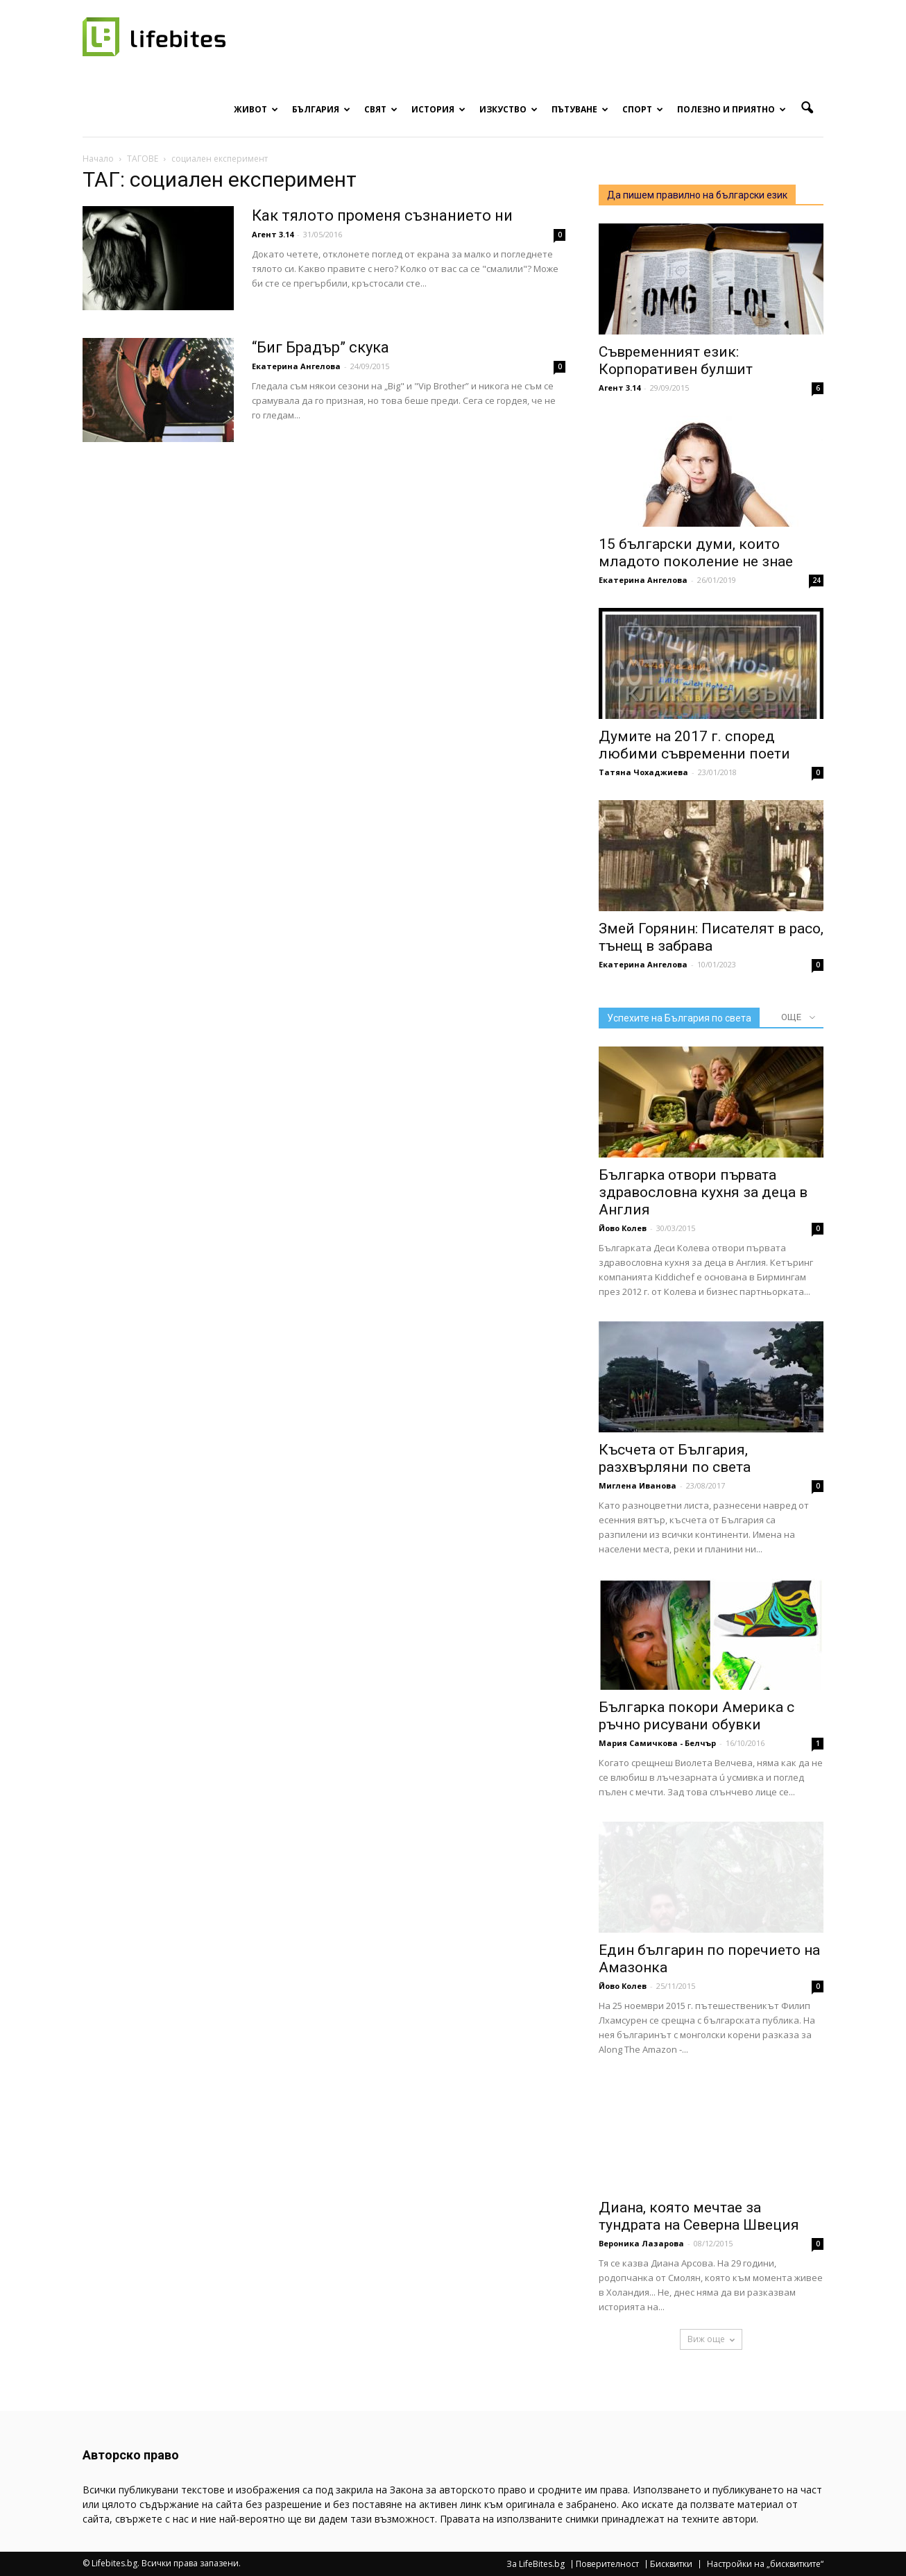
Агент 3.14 (272, 234)
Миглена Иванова (637, 1485)
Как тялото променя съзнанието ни (382, 215)
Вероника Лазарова (641, 2243)
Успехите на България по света (679, 1018)
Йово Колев (623, 1228)
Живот (256, 109)
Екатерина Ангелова (296, 366)
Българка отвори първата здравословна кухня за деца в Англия (703, 1192)
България (321, 109)
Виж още (711, 2339)
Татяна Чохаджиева (643, 772)
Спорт (642, 109)
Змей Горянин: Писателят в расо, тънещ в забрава (711, 937)
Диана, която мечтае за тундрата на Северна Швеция (699, 2216)
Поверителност (607, 2564)
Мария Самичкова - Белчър (657, 1743)
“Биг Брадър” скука (320, 347)
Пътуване (580, 109)
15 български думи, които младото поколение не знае (696, 553)
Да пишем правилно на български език (697, 195)
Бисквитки (671, 2564)
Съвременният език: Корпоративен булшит (676, 361)
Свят (381, 109)
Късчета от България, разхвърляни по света (675, 1458)
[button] (806, 108)
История (438, 109)
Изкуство (508, 109)
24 (816, 580)
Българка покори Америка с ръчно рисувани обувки (696, 1716)
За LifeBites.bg (535, 2564)
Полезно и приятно (731, 109)
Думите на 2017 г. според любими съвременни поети (694, 745)
